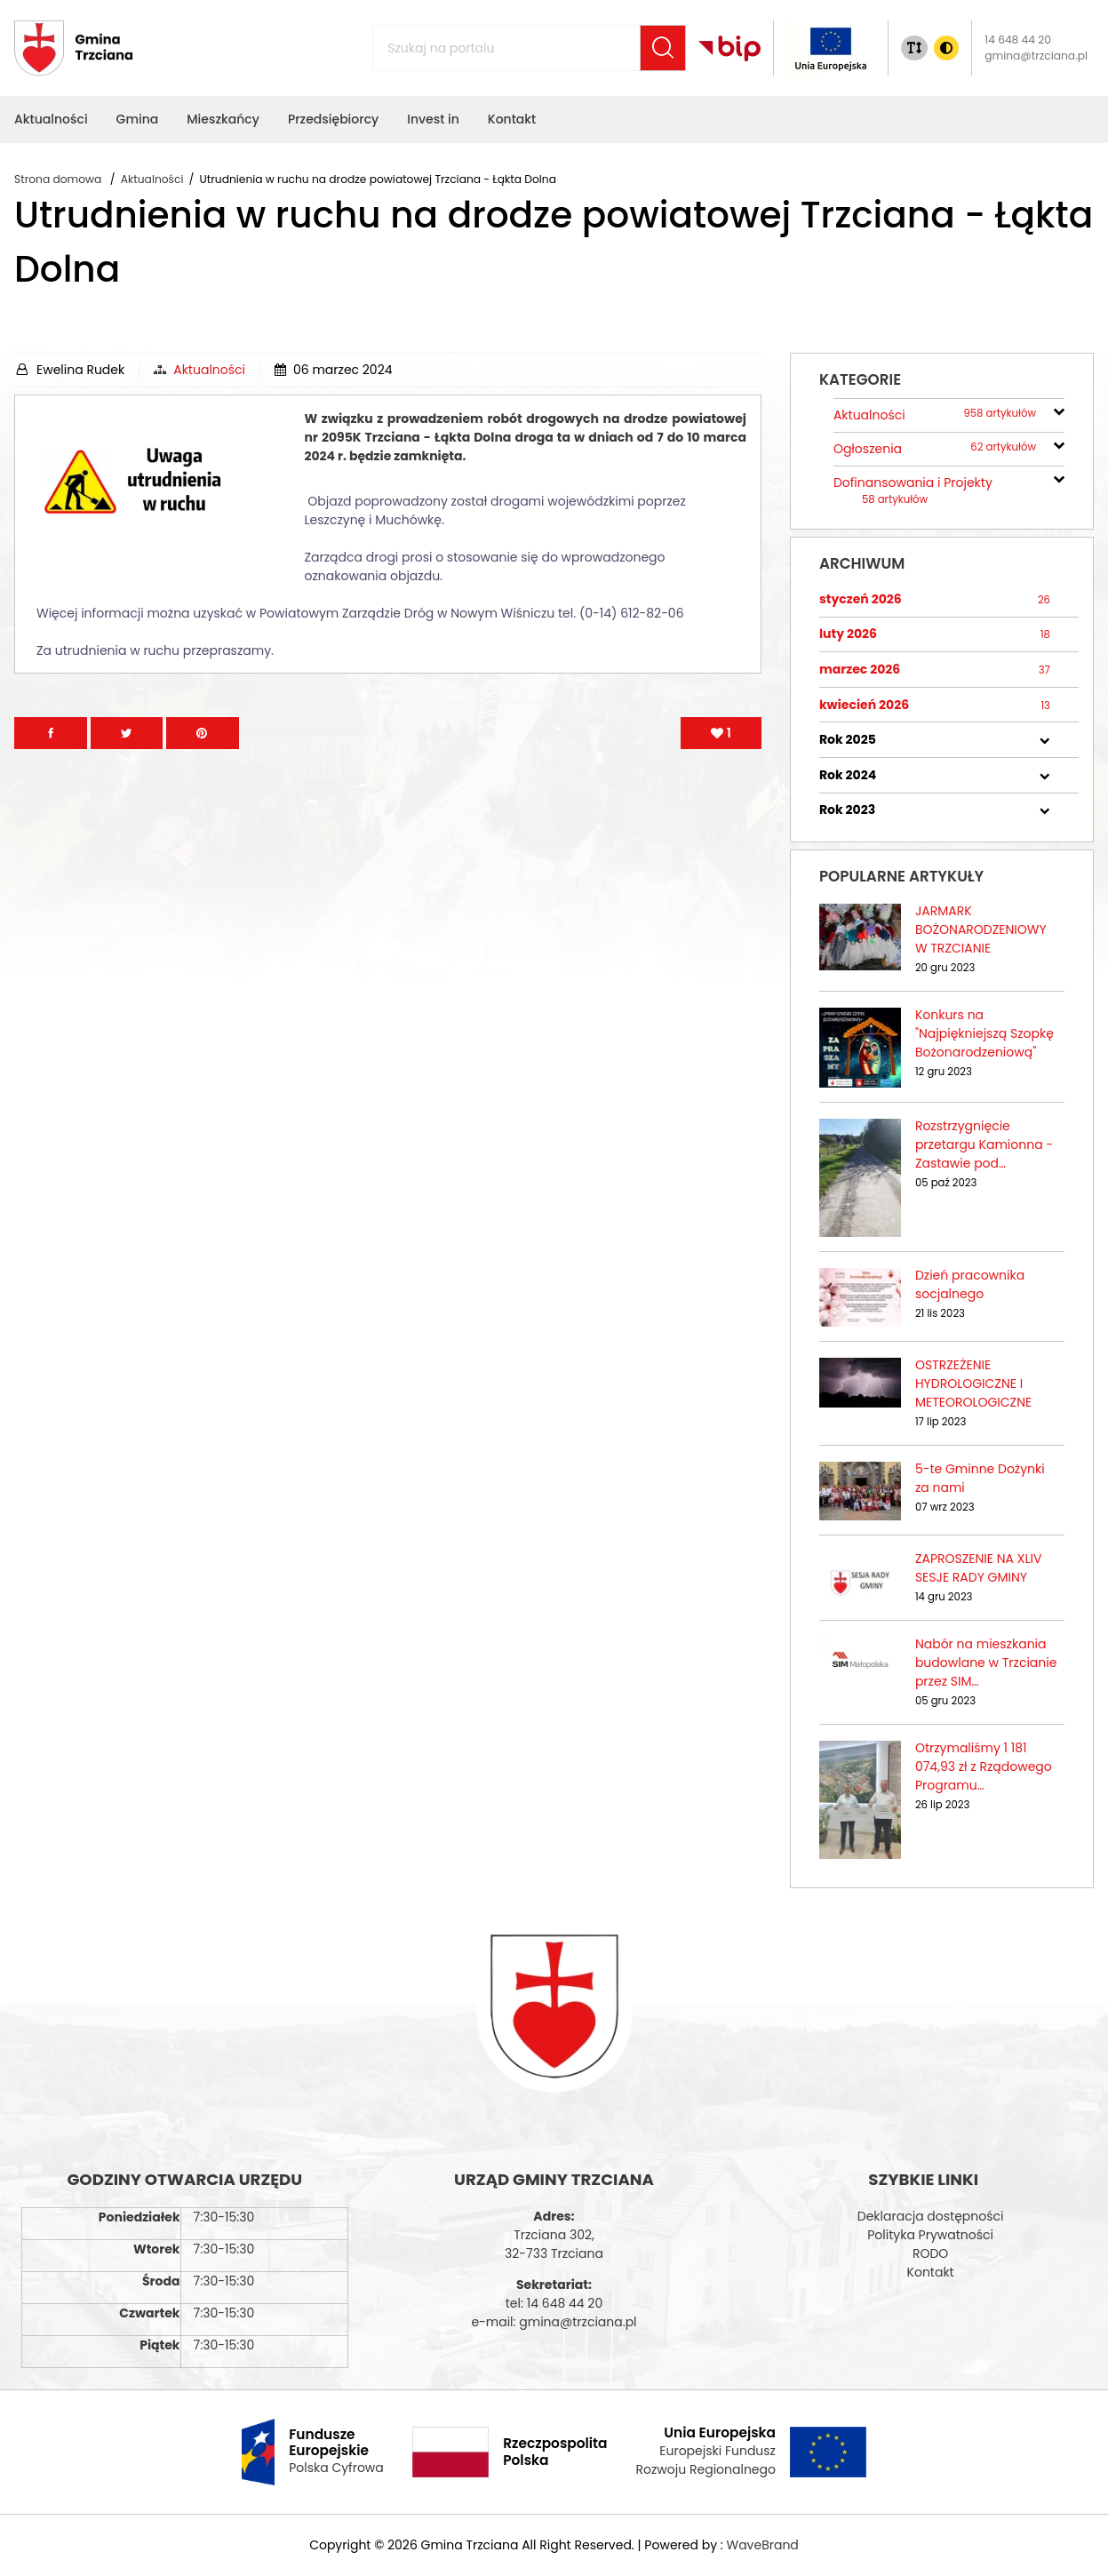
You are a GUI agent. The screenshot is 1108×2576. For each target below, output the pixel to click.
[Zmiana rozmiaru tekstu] (914, 48)
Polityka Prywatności (930, 2235)
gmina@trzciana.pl (1036, 55)
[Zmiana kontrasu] (946, 48)
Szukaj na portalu (407, 38)
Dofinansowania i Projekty (912, 490)
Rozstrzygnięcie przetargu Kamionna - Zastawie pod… (984, 1144)
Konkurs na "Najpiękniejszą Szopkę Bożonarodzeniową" (984, 1033)
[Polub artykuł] (721, 733)
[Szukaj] (663, 48)
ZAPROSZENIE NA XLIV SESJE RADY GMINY (978, 1568)
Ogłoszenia (934, 449)
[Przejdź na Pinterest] (202, 733)
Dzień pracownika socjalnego (969, 1284)
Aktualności (209, 370)
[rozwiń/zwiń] (1058, 409)
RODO (930, 2253)
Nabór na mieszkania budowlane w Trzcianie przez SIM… (986, 1662)
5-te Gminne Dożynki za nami (980, 1478)
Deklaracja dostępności (930, 2216)
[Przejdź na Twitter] (127, 733)
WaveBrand (762, 2545)
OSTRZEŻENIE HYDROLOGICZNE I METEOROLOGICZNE (973, 1383)
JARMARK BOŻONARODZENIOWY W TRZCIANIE (981, 929)
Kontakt (930, 2272)
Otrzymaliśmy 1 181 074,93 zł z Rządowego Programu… (983, 1766)
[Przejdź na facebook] (50, 733)
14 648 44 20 (1017, 39)
